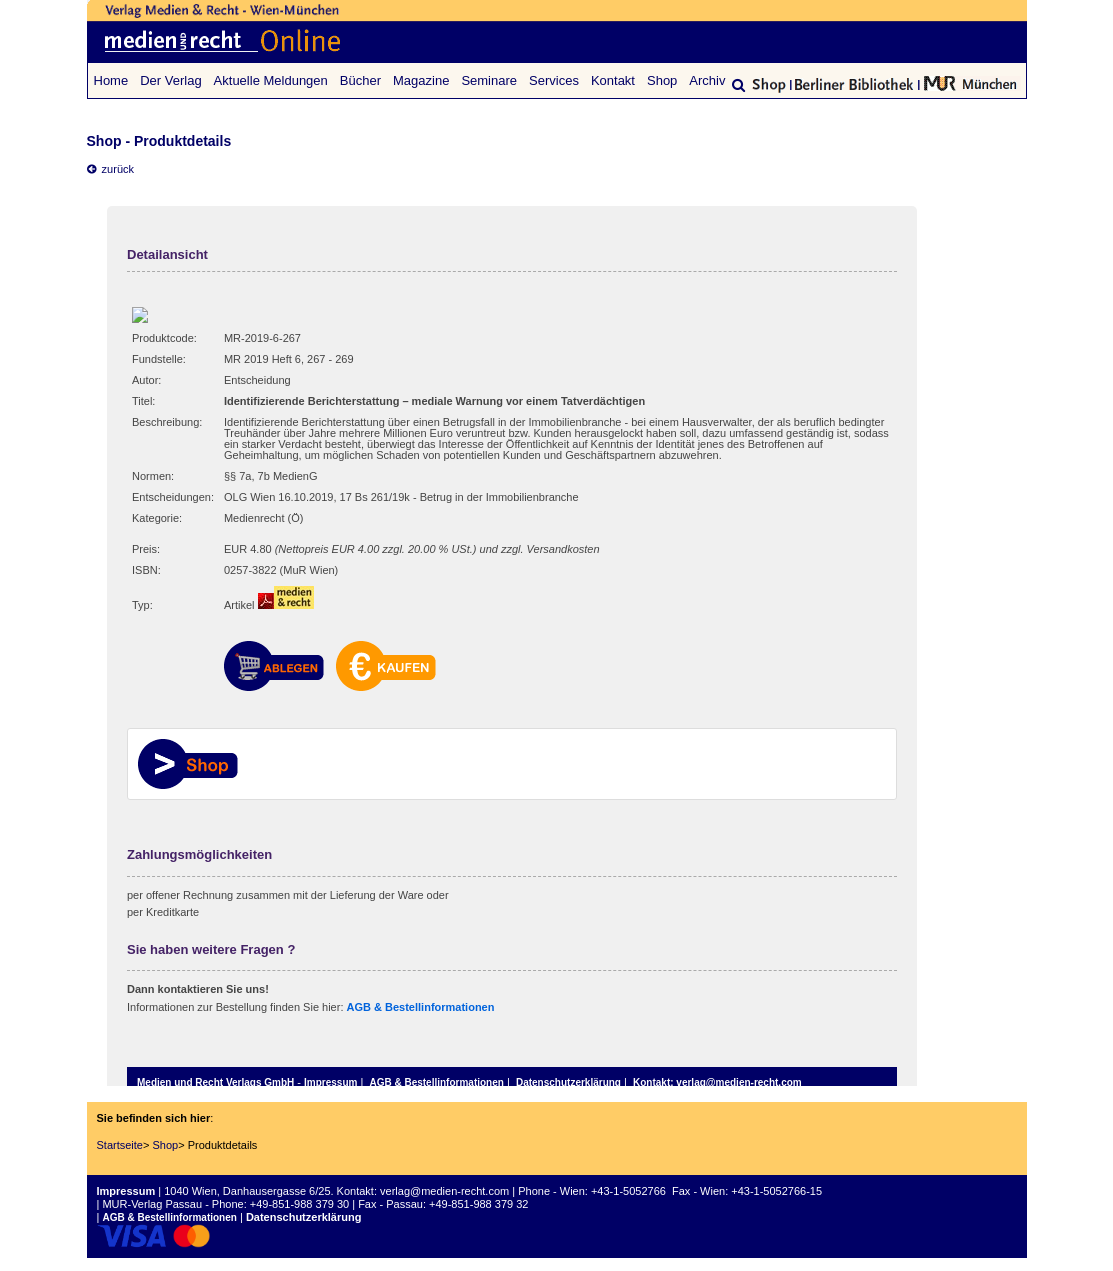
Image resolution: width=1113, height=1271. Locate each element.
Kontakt (613, 80)
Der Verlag (170, 80)
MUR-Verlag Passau (152, 1204)
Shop (662, 80)
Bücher (360, 80)
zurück (111, 169)
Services (554, 80)
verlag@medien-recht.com (444, 1191)
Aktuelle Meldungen (271, 80)
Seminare (489, 80)
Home (111, 80)
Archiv (707, 80)
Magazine (421, 80)
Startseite (120, 1145)
